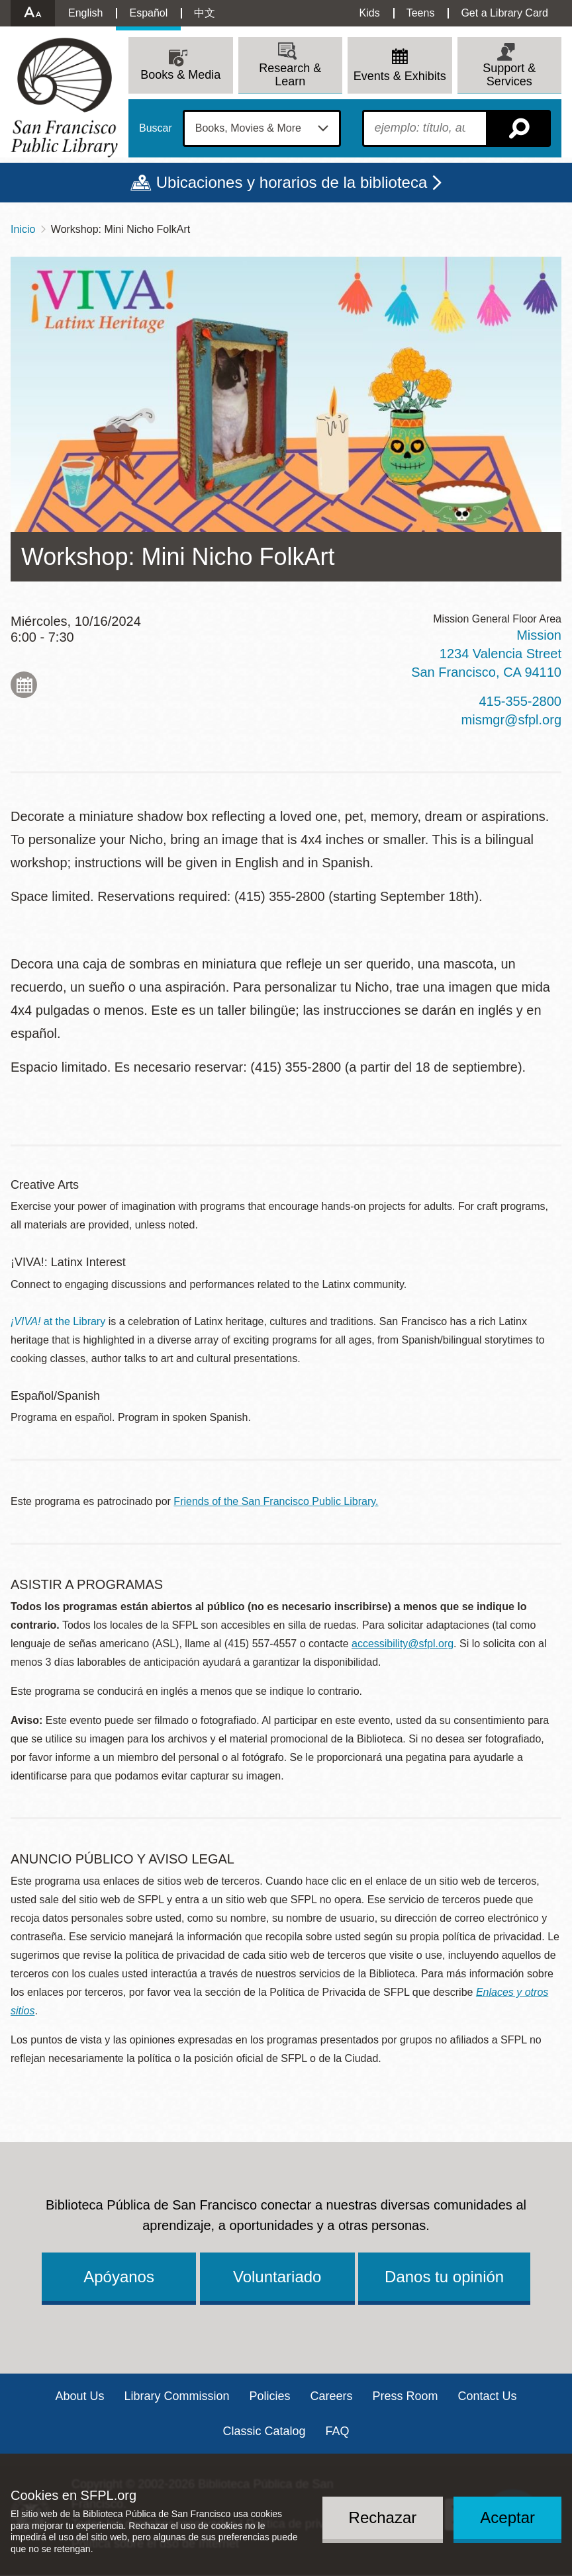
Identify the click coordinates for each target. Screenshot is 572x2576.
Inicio (23, 229)
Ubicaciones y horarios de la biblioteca (292, 182)
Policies (269, 2396)
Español (148, 13)
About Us (79, 2396)
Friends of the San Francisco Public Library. (275, 1501)
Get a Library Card (504, 13)
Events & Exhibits (400, 76)
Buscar (155, 128)
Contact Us (487, 2396)
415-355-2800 (520, 701)
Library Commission (176, 2396)
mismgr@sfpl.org (511, 719)
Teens (420, 13)
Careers (331, 2396)
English (85, 13)
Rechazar (383, 2517)
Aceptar (507, 2517)
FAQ (338, 2431)
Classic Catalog (263, 2431)
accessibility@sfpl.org (402, 1643)
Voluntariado (277, 2277)
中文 (204, 13)
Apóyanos (118, 2277)
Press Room (405, 2396)
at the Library (58, 1321)
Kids (369, 13)
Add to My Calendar (24, 684)
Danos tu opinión (444, 2277)
